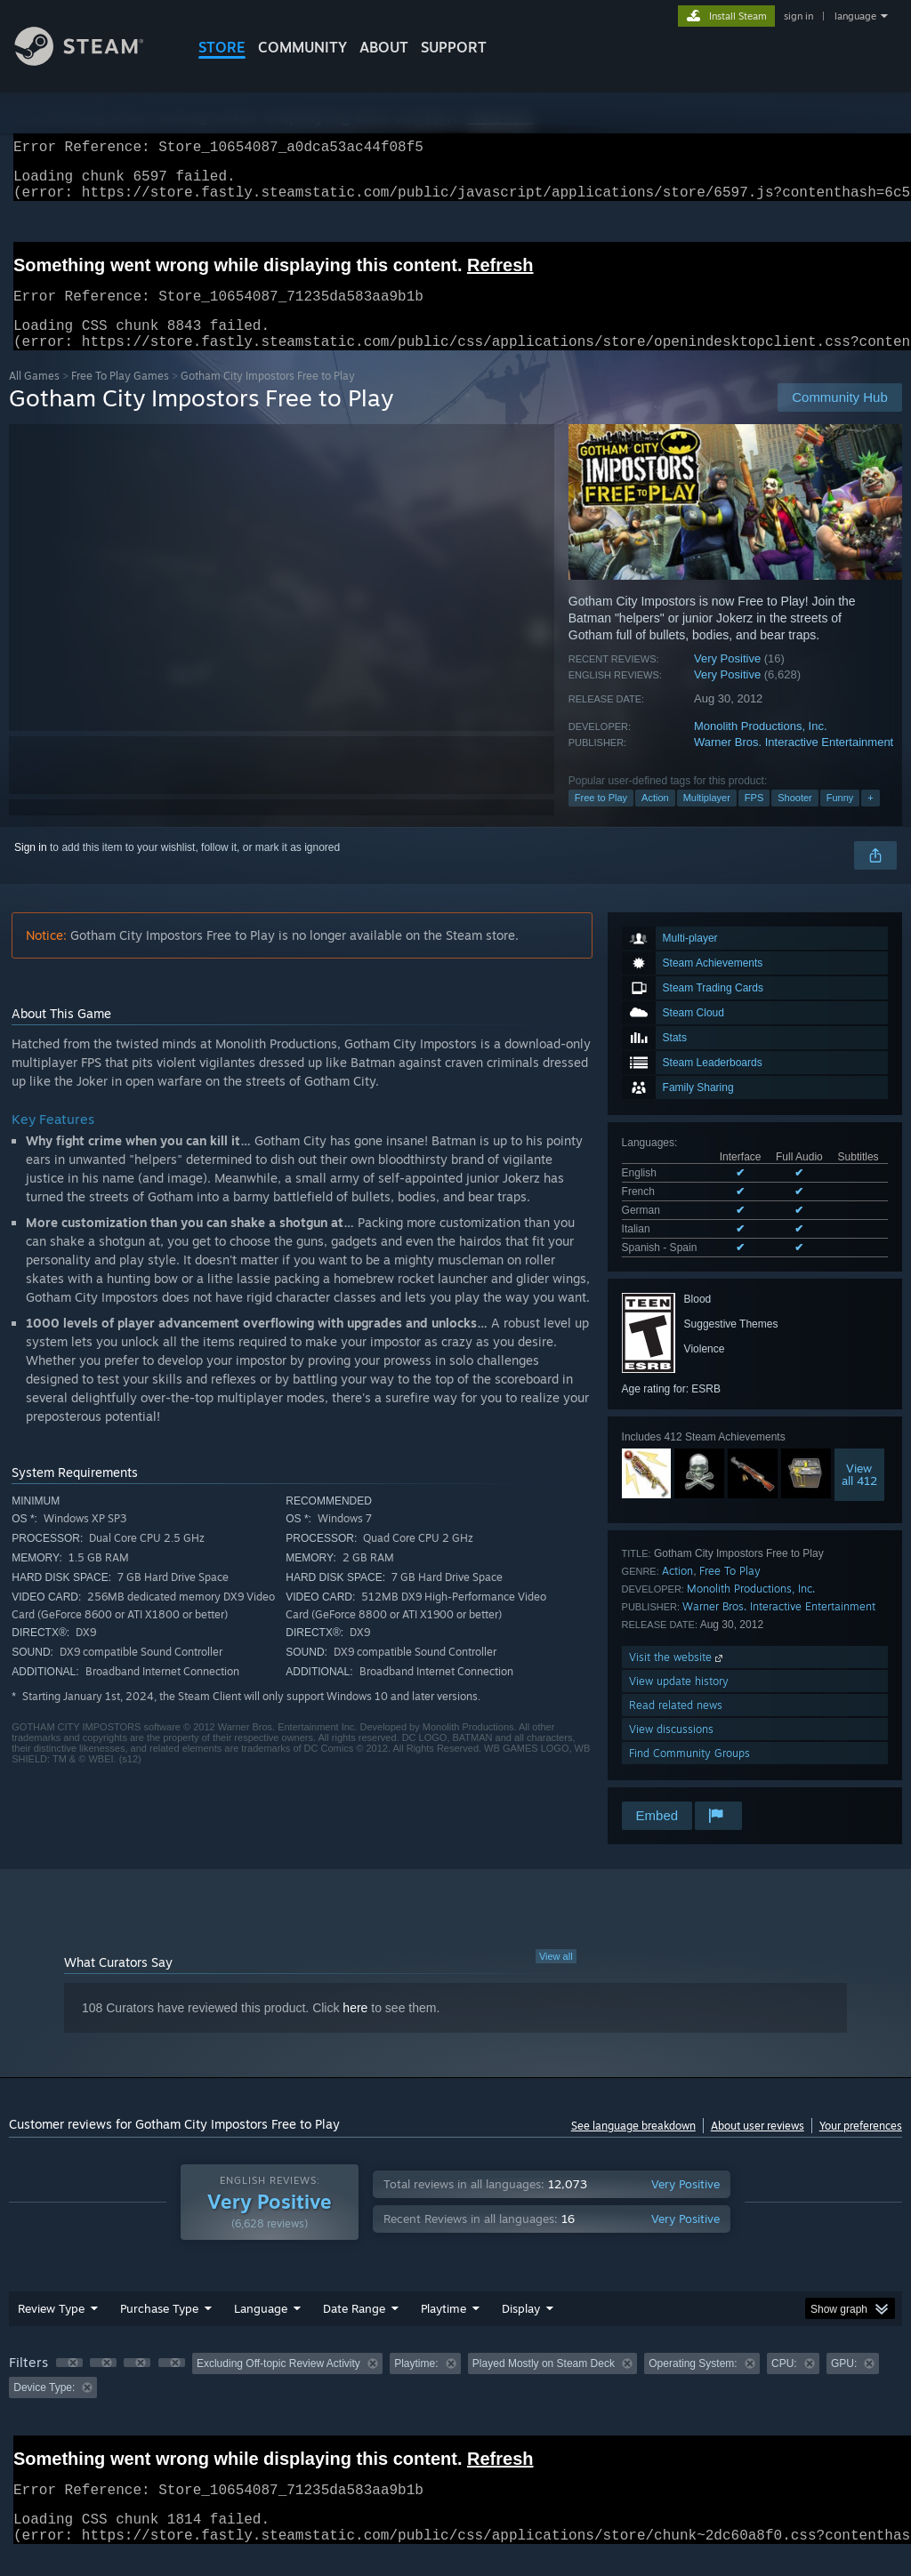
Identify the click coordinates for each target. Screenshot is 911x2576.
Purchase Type (159, 2330)
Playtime (443, 2330)
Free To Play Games (120, 397)
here (355, 2029)
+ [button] (870, 819)
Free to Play (601, 819)
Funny (840, 819)
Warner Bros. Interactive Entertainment (793, 763)
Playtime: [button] (416, 2385)
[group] (455, 2397)
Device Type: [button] (44, 2409)
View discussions (671, 1750)
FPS (754, 819)
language (855, 16)
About (383, 47)
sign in (798, 16)
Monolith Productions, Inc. (760, 747)
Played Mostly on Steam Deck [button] (543, 2385)
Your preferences (860, 2147)
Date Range (354, 2330)
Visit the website (677, 1678)
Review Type (51, 2330)
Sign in (30, 869)
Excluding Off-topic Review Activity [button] (278, 2385)
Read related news (675, 1726)
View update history (679, 1702)
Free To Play (730, 1592)
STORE (222, 47)
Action (655, 819)
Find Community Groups (689, 1774)
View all (556, 1977)
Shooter (795, 819)
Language (260, 2330)
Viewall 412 (859, 1495)
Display (521, 2330)
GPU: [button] (844, 2385)
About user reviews (757, 2147)
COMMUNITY (302, 47)
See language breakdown (633, 2147)
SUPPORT (454, 47)
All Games (34, 397)
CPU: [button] (784, 2385)
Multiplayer (706, 819)
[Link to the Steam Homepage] (92, 60)
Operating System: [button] (693, 2385)
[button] (69, 2383)
